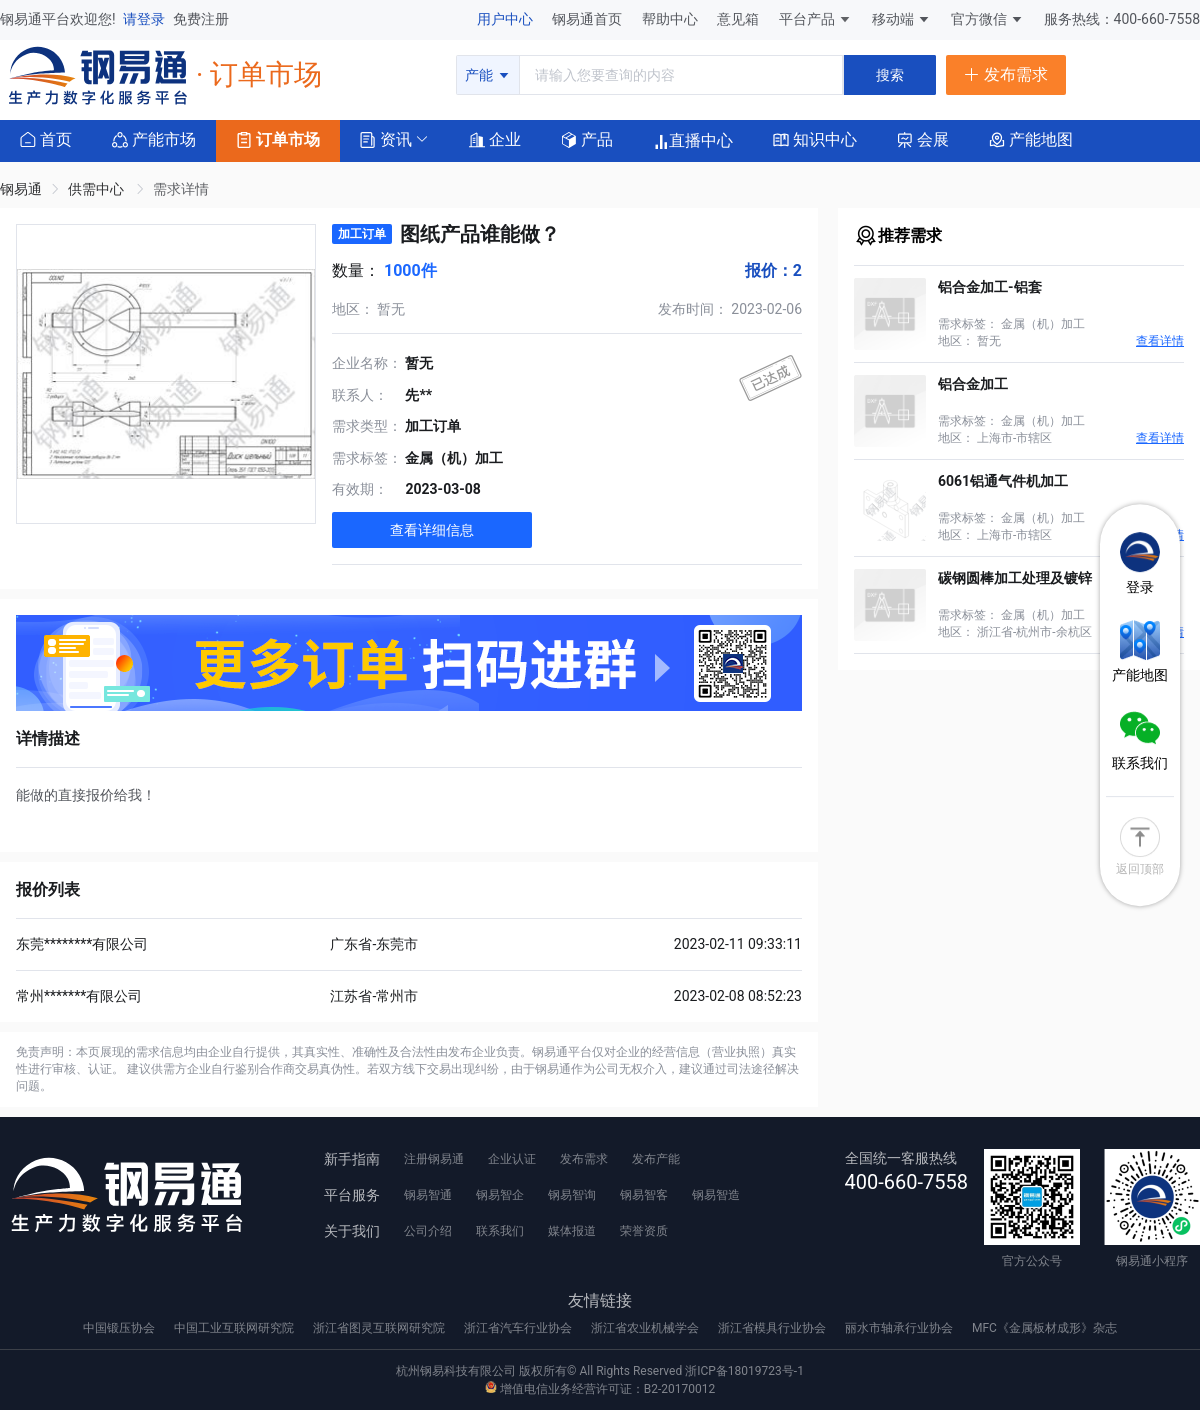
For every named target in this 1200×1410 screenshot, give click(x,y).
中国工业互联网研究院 (235, 1328)
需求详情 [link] (181, 189)
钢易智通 (428, 1195)
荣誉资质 (644, 1231)
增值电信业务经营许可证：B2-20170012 (600, 1389)
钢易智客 (644, 1195)
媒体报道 (572, 1231)
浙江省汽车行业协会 (519, 1328)
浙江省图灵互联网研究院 (380, 1328)
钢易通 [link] (21, 189)
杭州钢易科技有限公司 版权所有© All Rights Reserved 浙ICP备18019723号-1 (600, 1371)
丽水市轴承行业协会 (900, 1328)
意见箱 (739, 19)
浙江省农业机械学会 (646, 1328)
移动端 (901, 19)
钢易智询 (572, 1195)
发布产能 (656, 1159)
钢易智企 (500, 1195)
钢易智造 (716, 1195)
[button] (386, 138)
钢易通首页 (588, 19)
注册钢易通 (434, 1159)
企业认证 (512, 1159)
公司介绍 (428, 1231)
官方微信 (987, 19)
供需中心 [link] (97, 189)
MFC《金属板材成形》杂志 (1044, 1328)
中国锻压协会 (120, 1328)
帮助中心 (671, 19)
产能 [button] (487, 75)
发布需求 (584, 1159)
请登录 (145, 19)
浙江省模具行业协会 (773, 1328)
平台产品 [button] (807, 19)
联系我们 (500, 1231)
